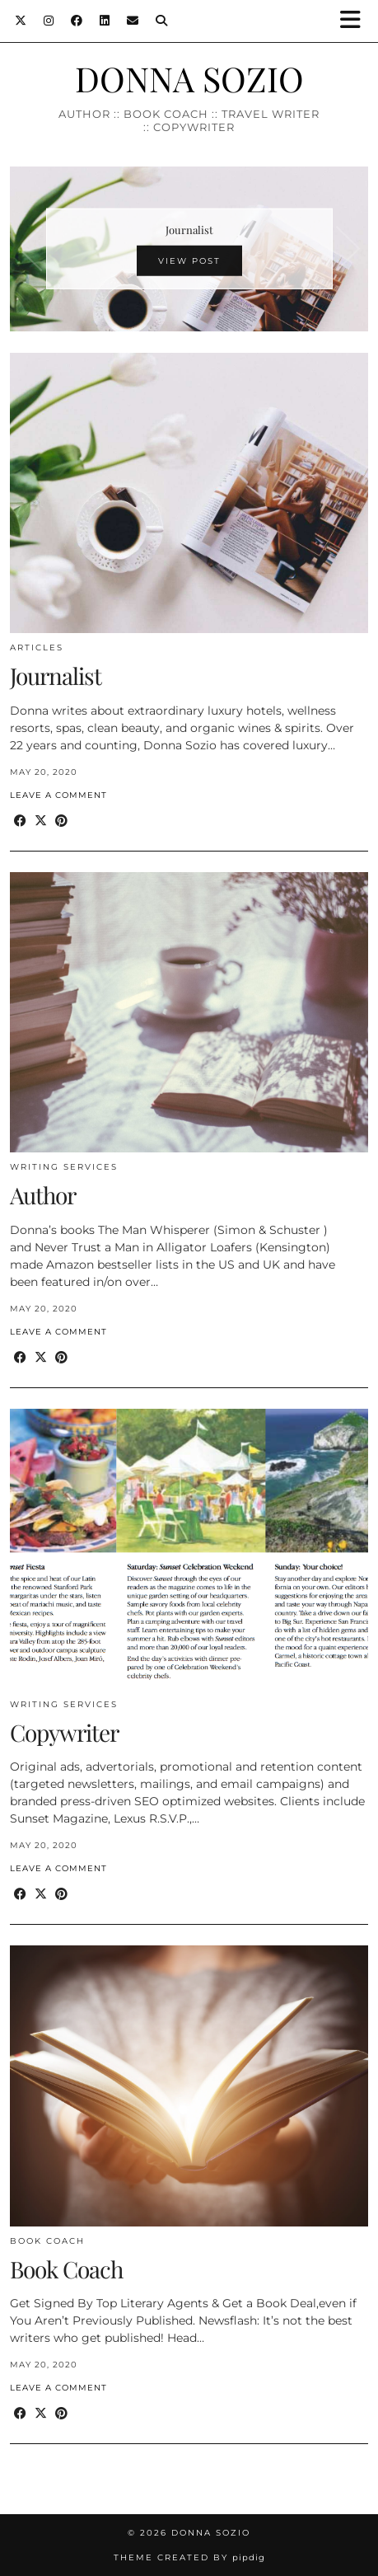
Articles (36, 647)
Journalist (55, 675)
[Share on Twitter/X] (40, 821)
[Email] (133, 20)
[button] (356, 21)
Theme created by (189, 2557)
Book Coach (47, 2241)
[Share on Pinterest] (61, 821)
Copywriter (64, 1732)
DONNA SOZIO (189, 78)
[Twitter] (21, 20)
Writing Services (64, 1166)
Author (43, 1195)
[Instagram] (49, 20)
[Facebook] (77, 20)
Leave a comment (58, 795)
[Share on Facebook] (20, 821)
